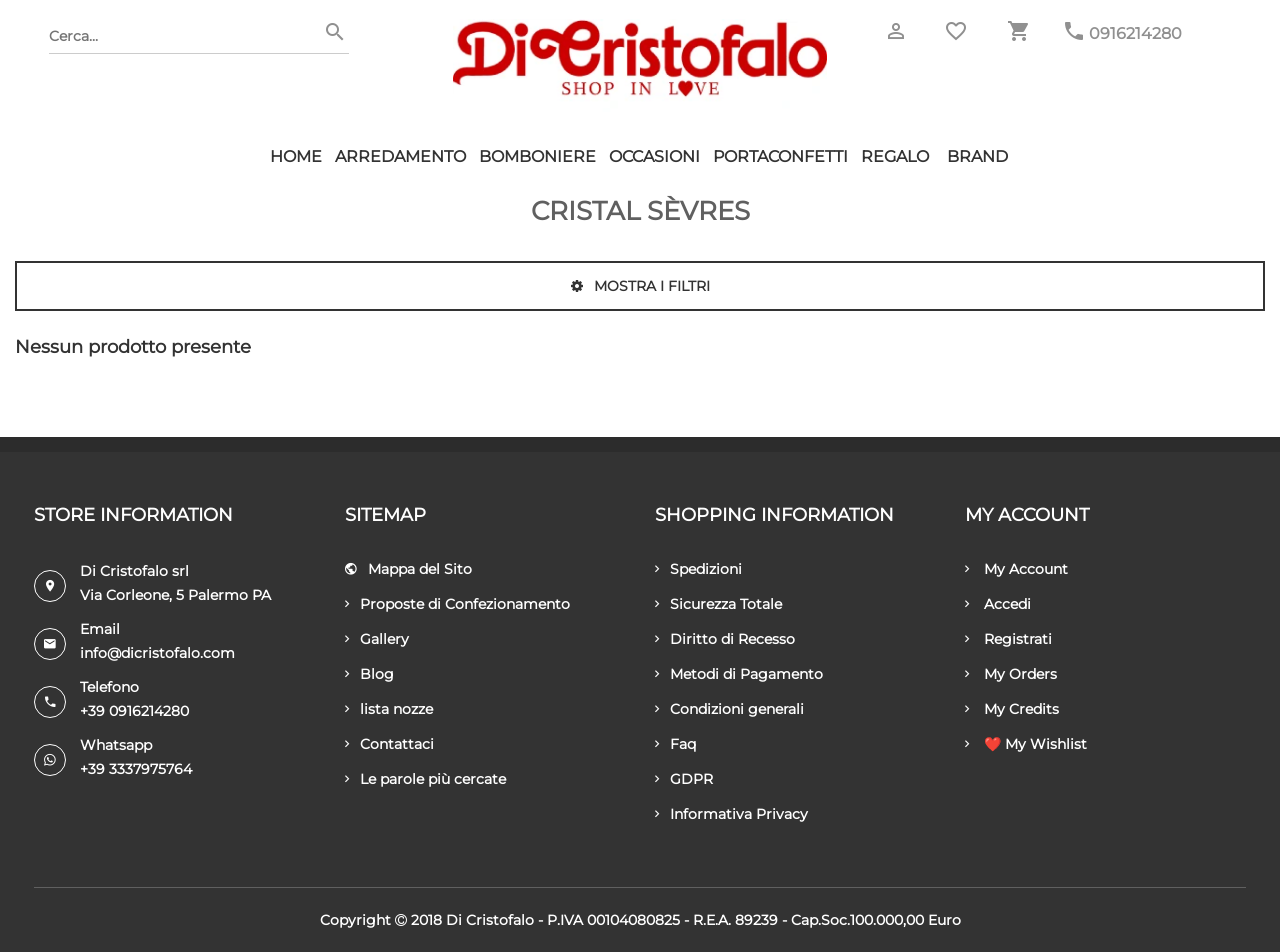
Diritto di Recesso (725, 639)
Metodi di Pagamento (739, 674)
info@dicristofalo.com (157, 653)
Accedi (998, 604)
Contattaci (389, 744)
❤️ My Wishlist (1026, 744)
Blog (369, 674)
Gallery (377, 639)
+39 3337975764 (136, 769)
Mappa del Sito (408, 569)
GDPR (684, 779)
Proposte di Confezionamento (457, 604)
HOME (296, 156)
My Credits (1012, 709)
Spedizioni (698, 569)
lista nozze (389, 709)
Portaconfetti (780, 156)
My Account (1016, 569)
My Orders (1011, 674)
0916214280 (1135, 33)
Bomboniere (537, 156)
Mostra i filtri (640, 286)
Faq (675, 744)
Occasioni (654, 156)
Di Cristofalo (490, 920)
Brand (977, 156)
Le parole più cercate (425, 779)
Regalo (895, 156)
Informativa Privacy (731, 814)
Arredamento (400, 156)
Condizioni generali (729, 709)
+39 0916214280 (134, 711)
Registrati (1008, 639)
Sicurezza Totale (718, 604)
